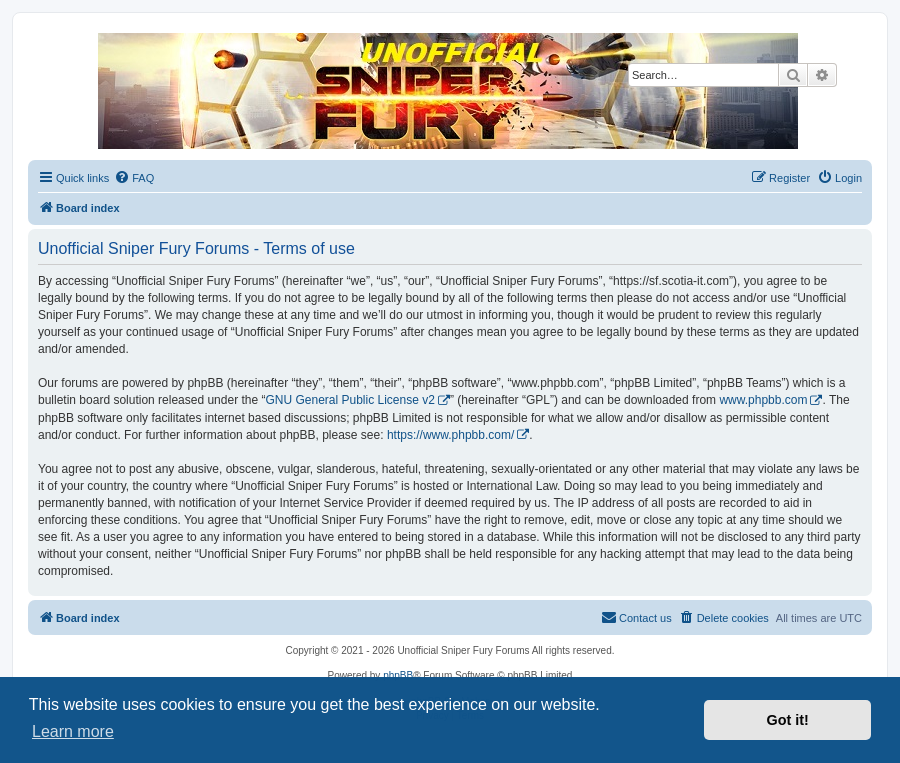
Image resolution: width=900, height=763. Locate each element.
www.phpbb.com (763, 400)
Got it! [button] (788, 720)
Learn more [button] (73, 731)
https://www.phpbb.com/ (450, 435)
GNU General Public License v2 (349, 400)
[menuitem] (134, 178)
